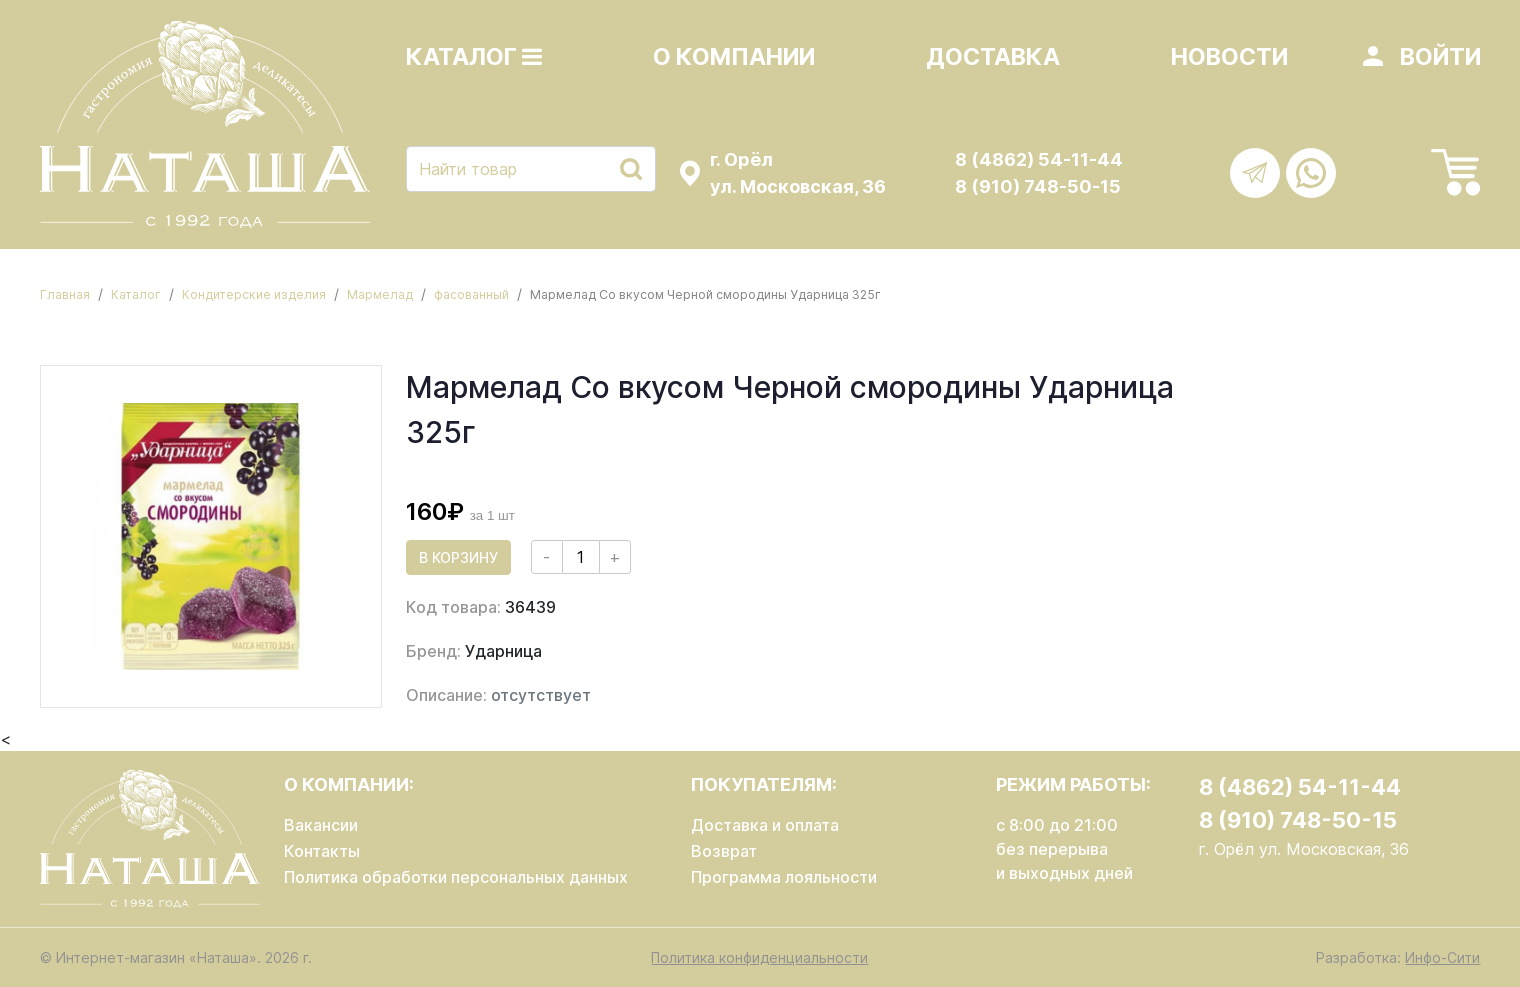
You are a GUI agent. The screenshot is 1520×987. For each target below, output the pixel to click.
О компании (734, 57)
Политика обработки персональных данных (456, 877)
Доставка (993, 57)
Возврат (724, 851)
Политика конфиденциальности (759, 957)
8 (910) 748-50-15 (1038, 186)
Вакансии (321, 825)
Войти (1440, 57)
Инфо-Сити (1442, 957)
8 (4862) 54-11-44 (1039, 159)
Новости (1229, 57)
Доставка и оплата (765, 825)
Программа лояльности (784, 877)
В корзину (458, 557)
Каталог (474, 57)
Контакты (322, 851)
